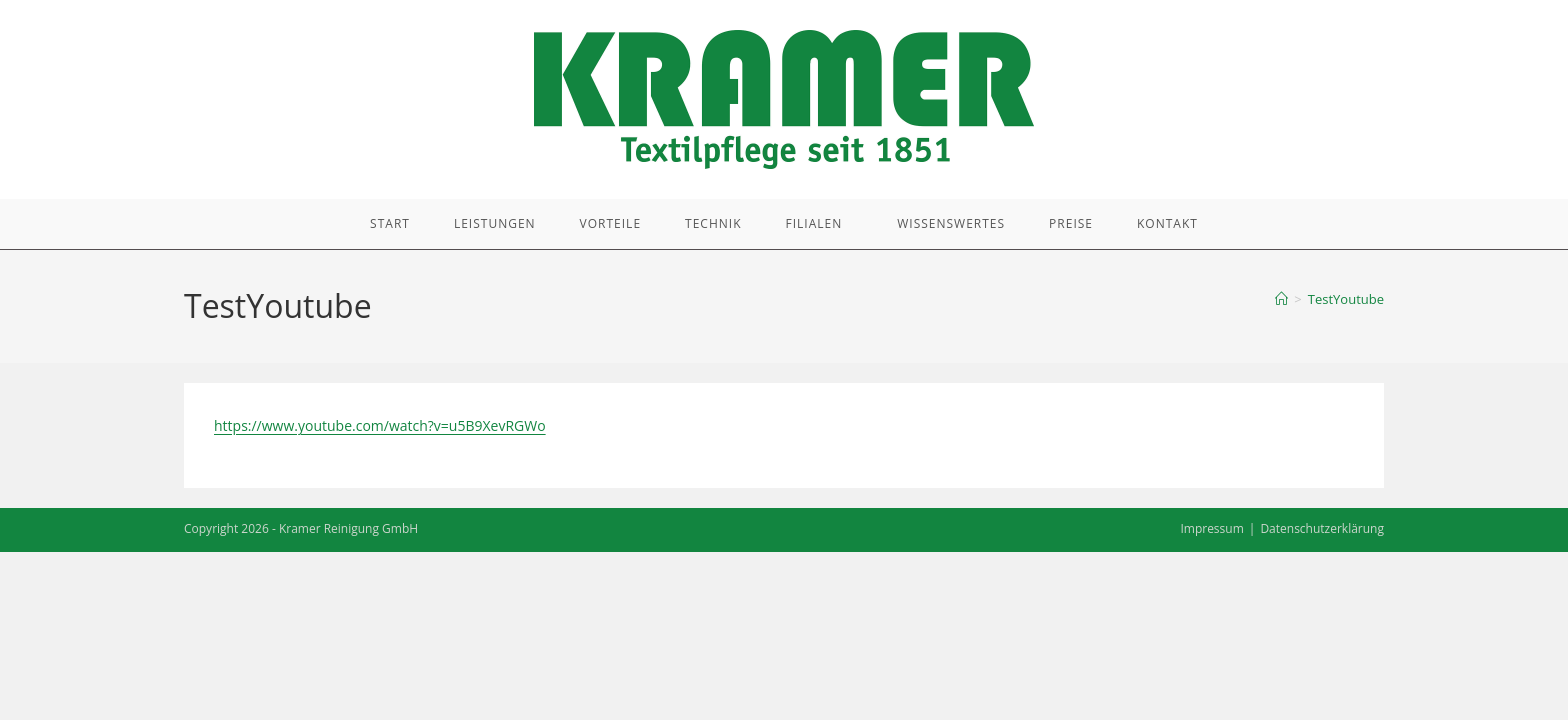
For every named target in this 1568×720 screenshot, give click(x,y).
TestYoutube (1346, 299)
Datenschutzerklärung (1322, 528)
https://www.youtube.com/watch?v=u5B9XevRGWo (380, 425)
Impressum (1211, 528)
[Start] (1281, 299)
